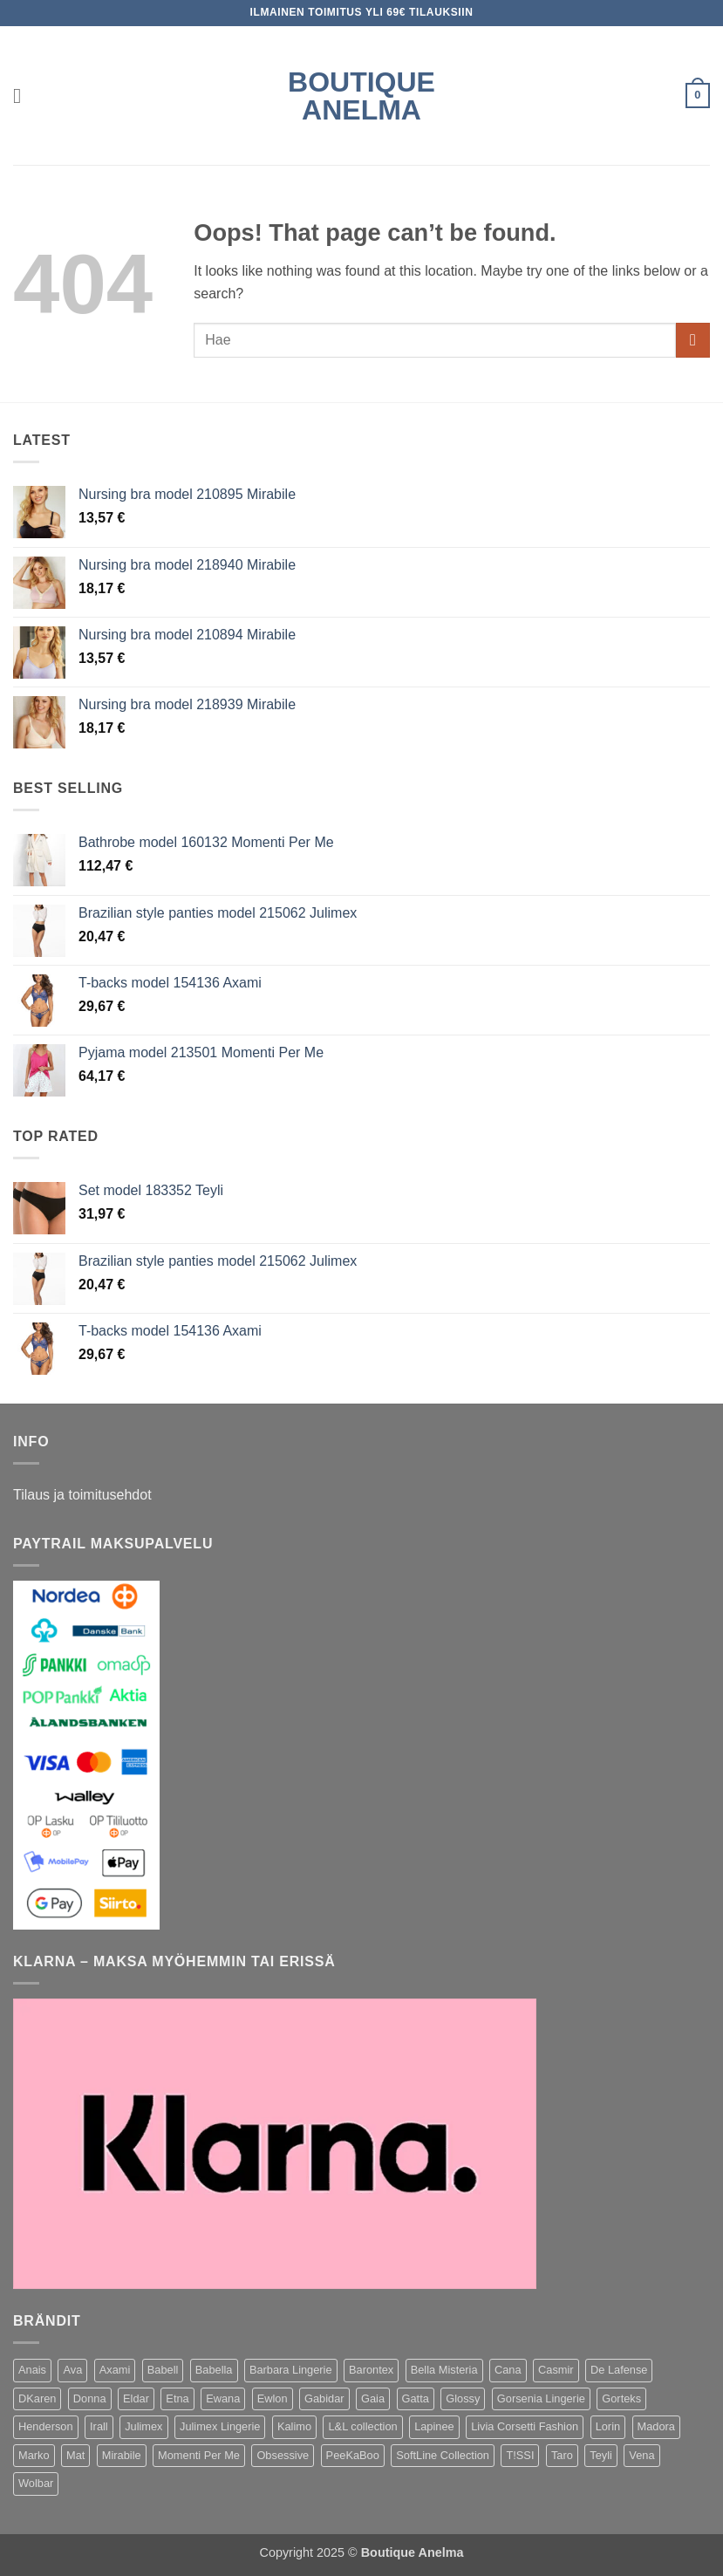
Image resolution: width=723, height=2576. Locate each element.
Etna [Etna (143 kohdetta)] (177, 2398)
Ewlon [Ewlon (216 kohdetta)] (272, 2398)
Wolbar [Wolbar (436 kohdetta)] (35, 2483)
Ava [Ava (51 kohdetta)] (72, 2369)
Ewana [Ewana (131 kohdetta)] (223, 2398)
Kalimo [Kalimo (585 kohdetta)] (294, 2426)
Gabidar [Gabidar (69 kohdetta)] (324, 2398)
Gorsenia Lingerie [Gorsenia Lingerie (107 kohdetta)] (541, 2398)
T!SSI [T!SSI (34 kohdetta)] (520, 2455)
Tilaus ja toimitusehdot (82, 1494)
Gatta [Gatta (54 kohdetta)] (415, 2398)
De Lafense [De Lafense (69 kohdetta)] (618, 2369)
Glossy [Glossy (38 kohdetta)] (463, 2398)
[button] (23, 95)
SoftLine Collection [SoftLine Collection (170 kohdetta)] (442, 2455)
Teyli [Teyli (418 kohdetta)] (601, 2455)
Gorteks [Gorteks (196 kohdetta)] (621, 2398)
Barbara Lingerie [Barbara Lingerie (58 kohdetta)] (290, 2369)
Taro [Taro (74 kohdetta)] (562, 2455)
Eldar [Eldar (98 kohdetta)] (136, 2398)
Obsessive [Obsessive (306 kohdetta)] (282, 2455)
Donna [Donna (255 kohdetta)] (89, 2398)
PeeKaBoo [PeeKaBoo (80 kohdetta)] (352, 2455)
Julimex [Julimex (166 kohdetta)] (143, 2426)
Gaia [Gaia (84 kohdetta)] (373, 2398)
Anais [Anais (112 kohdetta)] (32, 2369)
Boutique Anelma (361, 96)
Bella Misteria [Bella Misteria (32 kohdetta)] (444, 2369)
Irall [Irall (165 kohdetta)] (99, 2426)
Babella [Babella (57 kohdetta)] (214, 2369)
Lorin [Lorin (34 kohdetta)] (608, 2426)
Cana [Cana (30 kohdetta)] (508, 2369)
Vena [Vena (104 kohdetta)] (641, 2455)
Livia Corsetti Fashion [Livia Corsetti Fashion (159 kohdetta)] (524, 2426)
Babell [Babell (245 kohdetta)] (163, 2369)
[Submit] (693, 340)
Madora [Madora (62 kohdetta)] (656, 2426)
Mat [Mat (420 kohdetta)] (75, 2455)
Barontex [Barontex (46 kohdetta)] (371, 2369)
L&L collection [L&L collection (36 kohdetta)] (362, 2426)
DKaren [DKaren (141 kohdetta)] (37, 2398)
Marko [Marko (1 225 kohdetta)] (34, 2455)
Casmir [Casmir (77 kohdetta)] (556, 2369)
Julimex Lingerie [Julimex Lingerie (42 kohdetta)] (220, 2426)
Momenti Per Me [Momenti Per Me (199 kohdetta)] (199, 2455)
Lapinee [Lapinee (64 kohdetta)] (434, 2426)
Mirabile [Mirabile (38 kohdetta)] (121, 2455)
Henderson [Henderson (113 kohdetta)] (45, 2426)
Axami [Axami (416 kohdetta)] (115, 2369)
